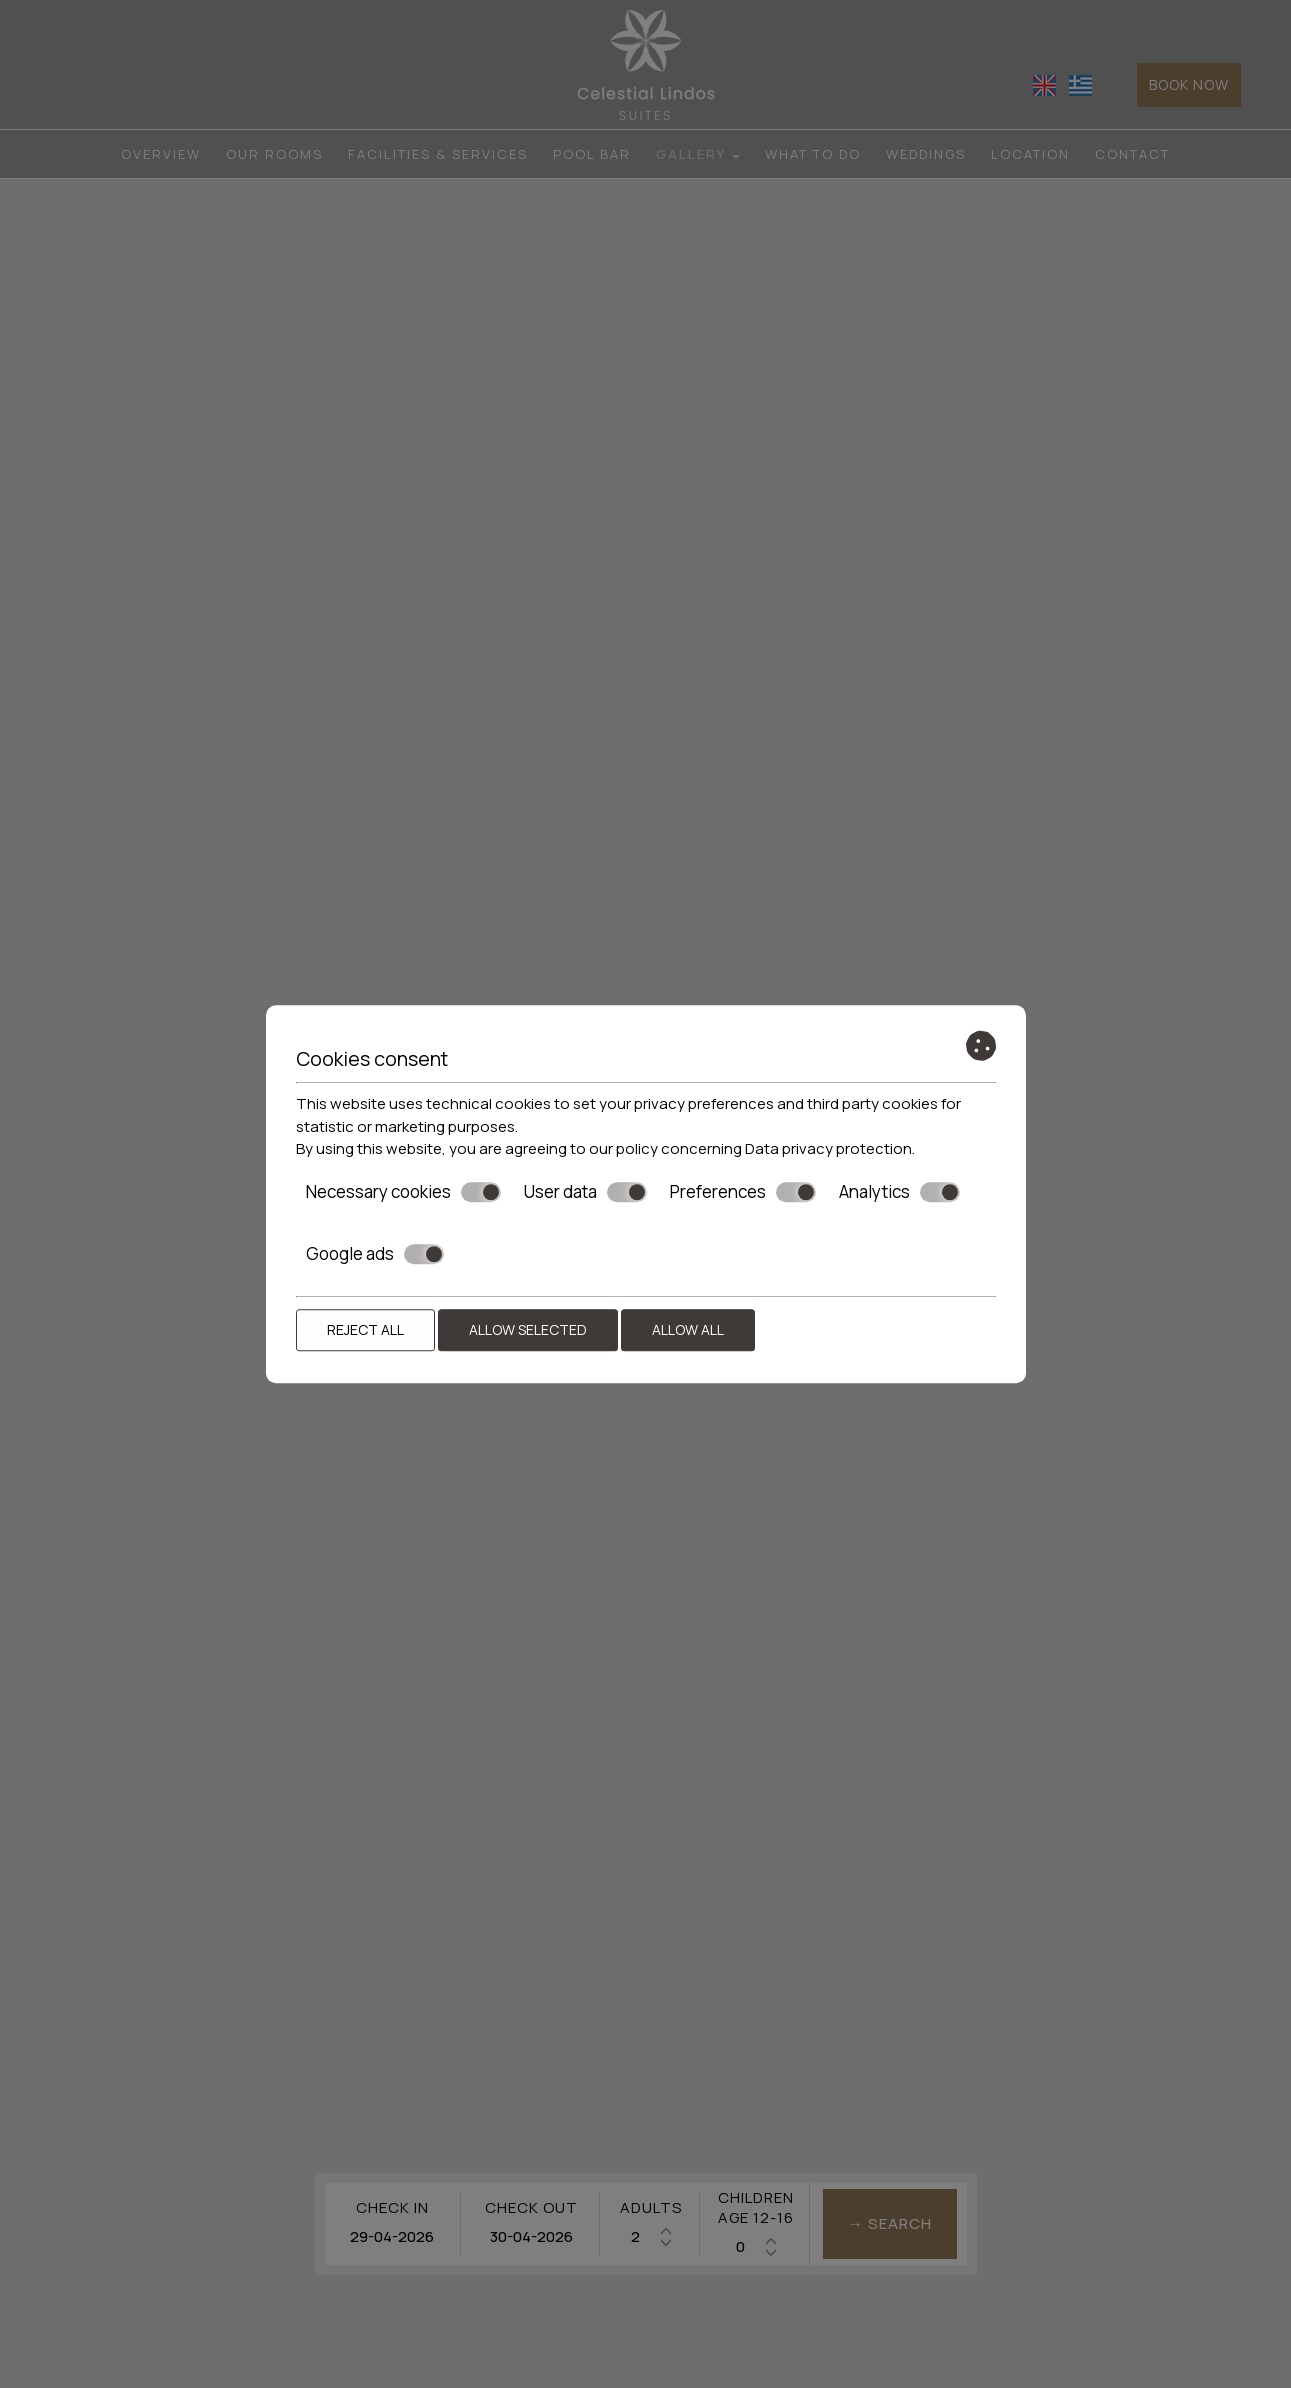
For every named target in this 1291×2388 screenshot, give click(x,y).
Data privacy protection (828, 1148)
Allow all (688, 1329)
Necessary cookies (403, 1192)
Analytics (899, 1192)
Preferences (743, 1192)
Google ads (375, 1254)
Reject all (365, 1329)
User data (585, 1192)
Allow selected (528, 1329)
